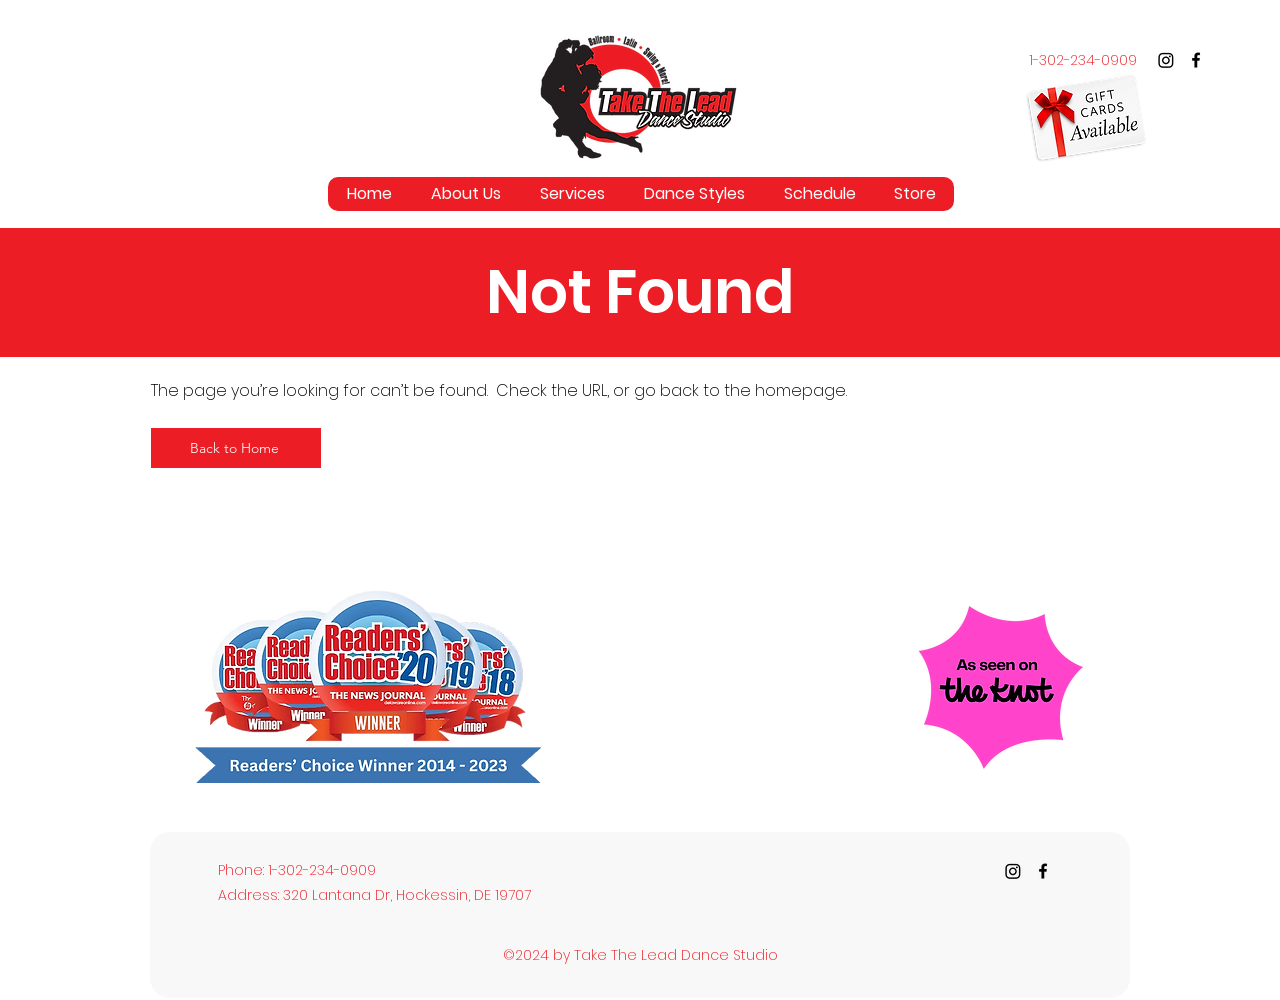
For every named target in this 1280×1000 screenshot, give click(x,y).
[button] (572, 194)
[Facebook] (1196, 60)
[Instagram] (1166, 60)
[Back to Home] (236, 448)
